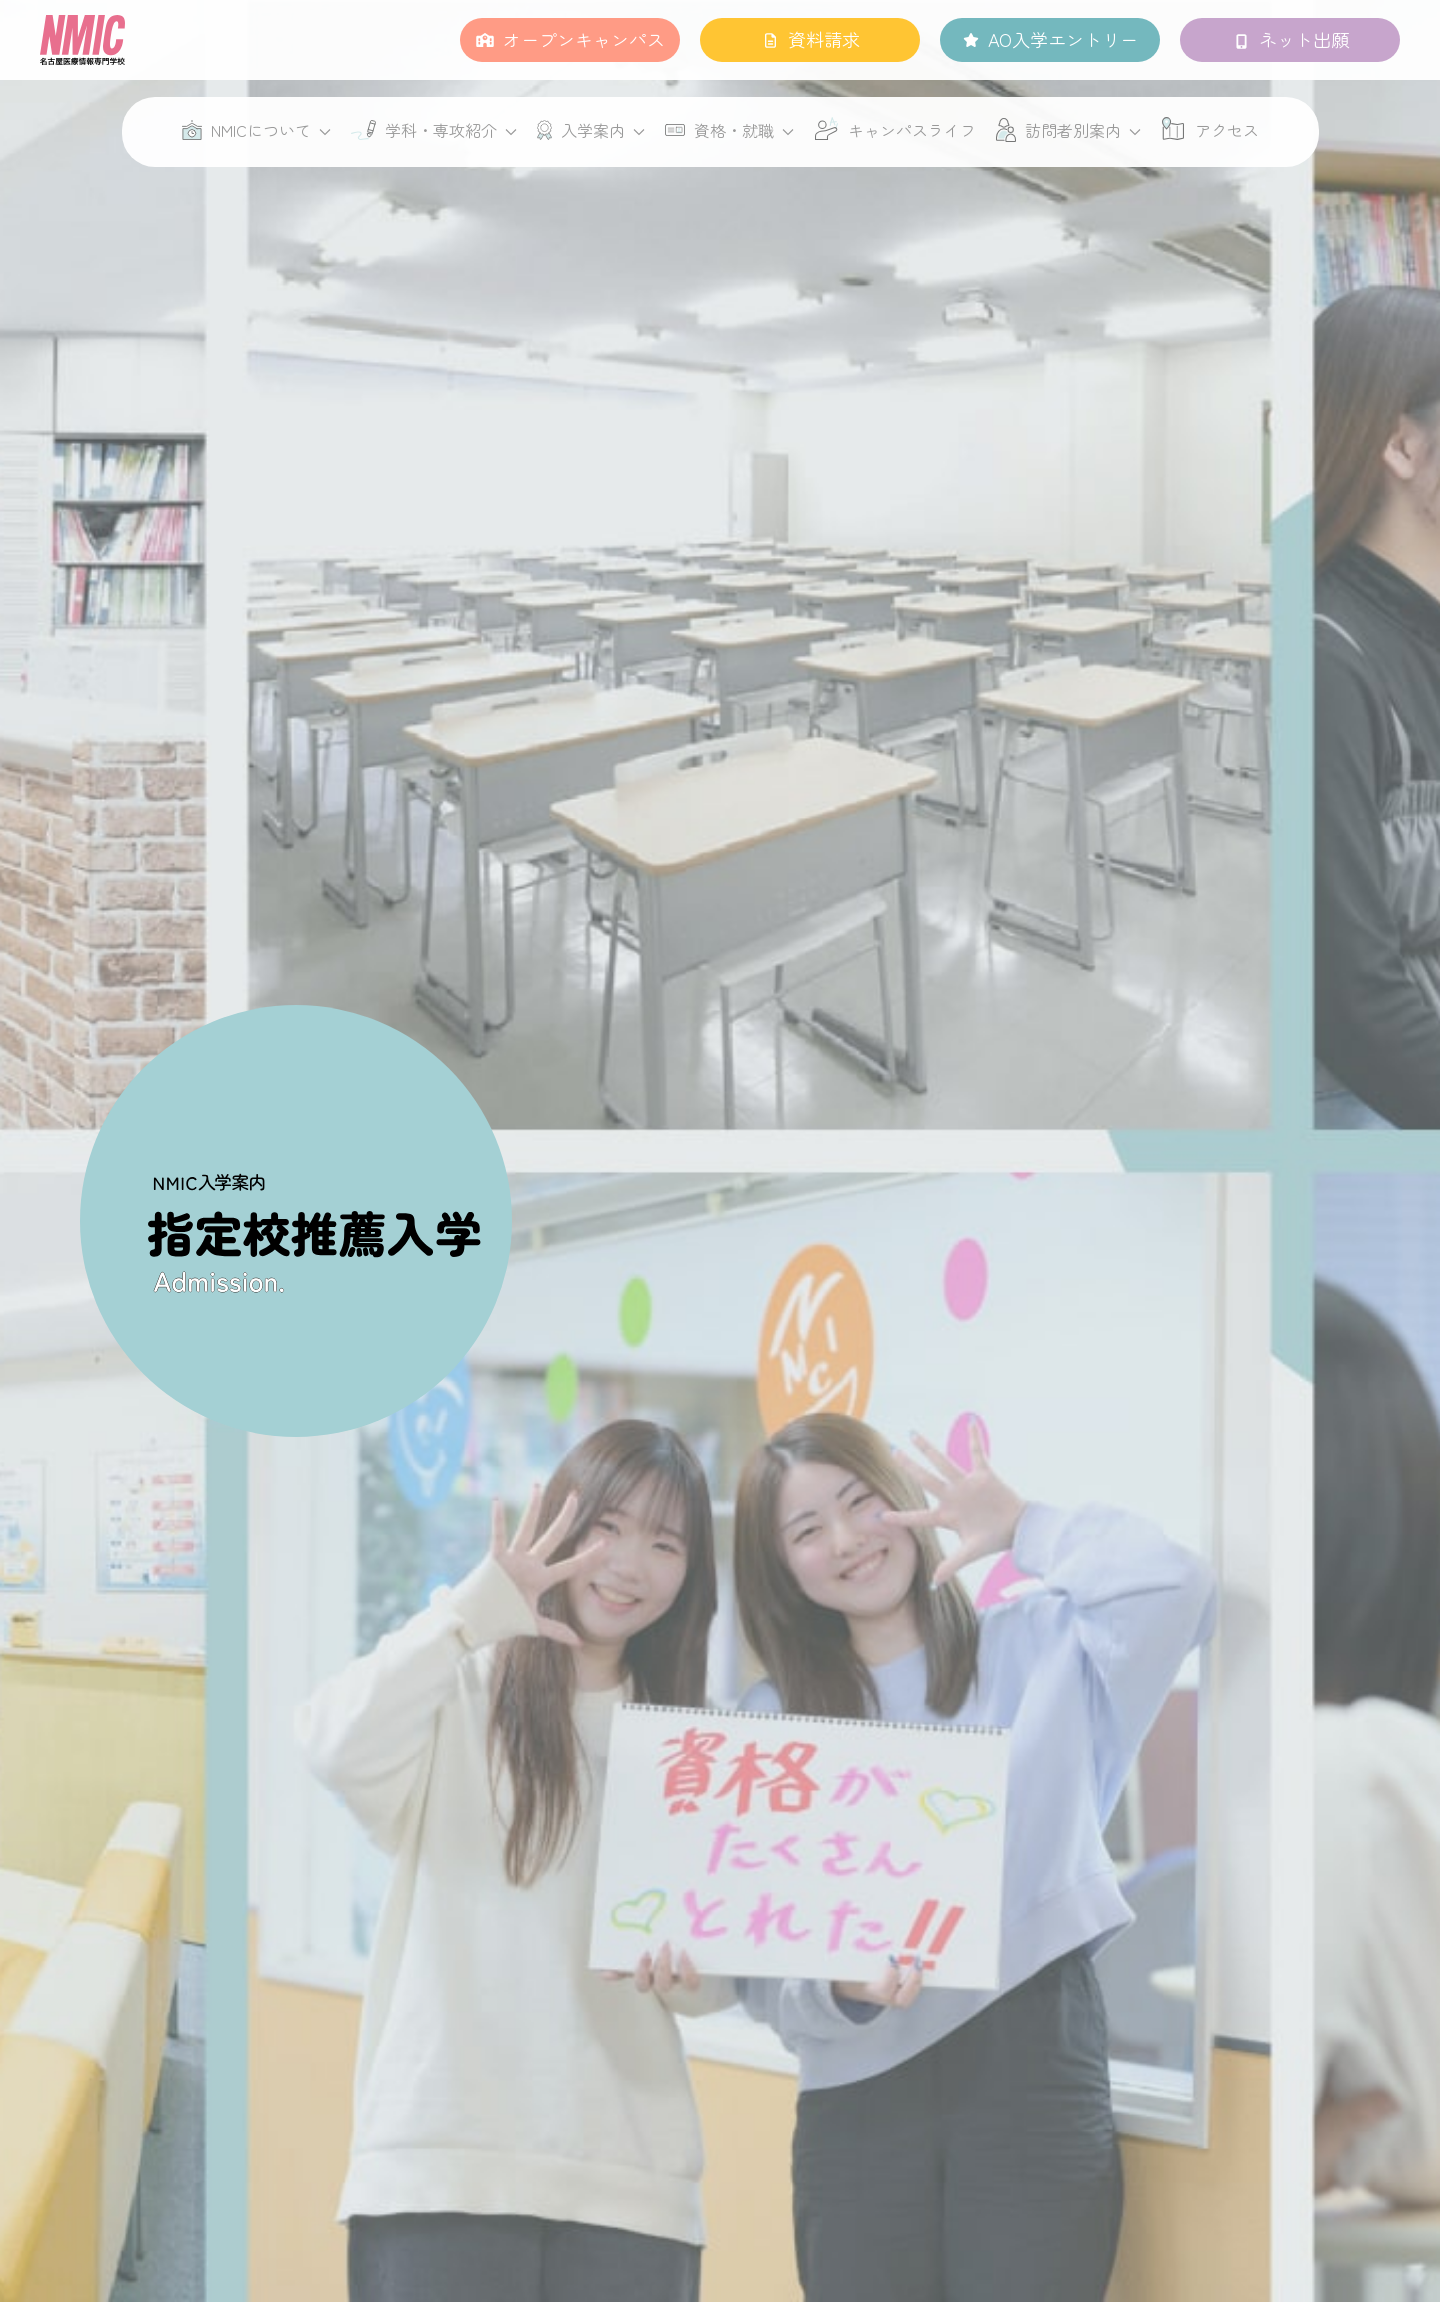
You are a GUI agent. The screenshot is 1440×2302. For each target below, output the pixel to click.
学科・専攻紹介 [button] (434, 130)
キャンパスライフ (912, 130)
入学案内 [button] (591, 130)
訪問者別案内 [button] (1068, 130)
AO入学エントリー (1063, 39)
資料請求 (824, 39)
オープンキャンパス (584, 39)
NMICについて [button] (256, 130)
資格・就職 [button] (729, 130)
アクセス (1227, 130)
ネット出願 (1304, 39)
